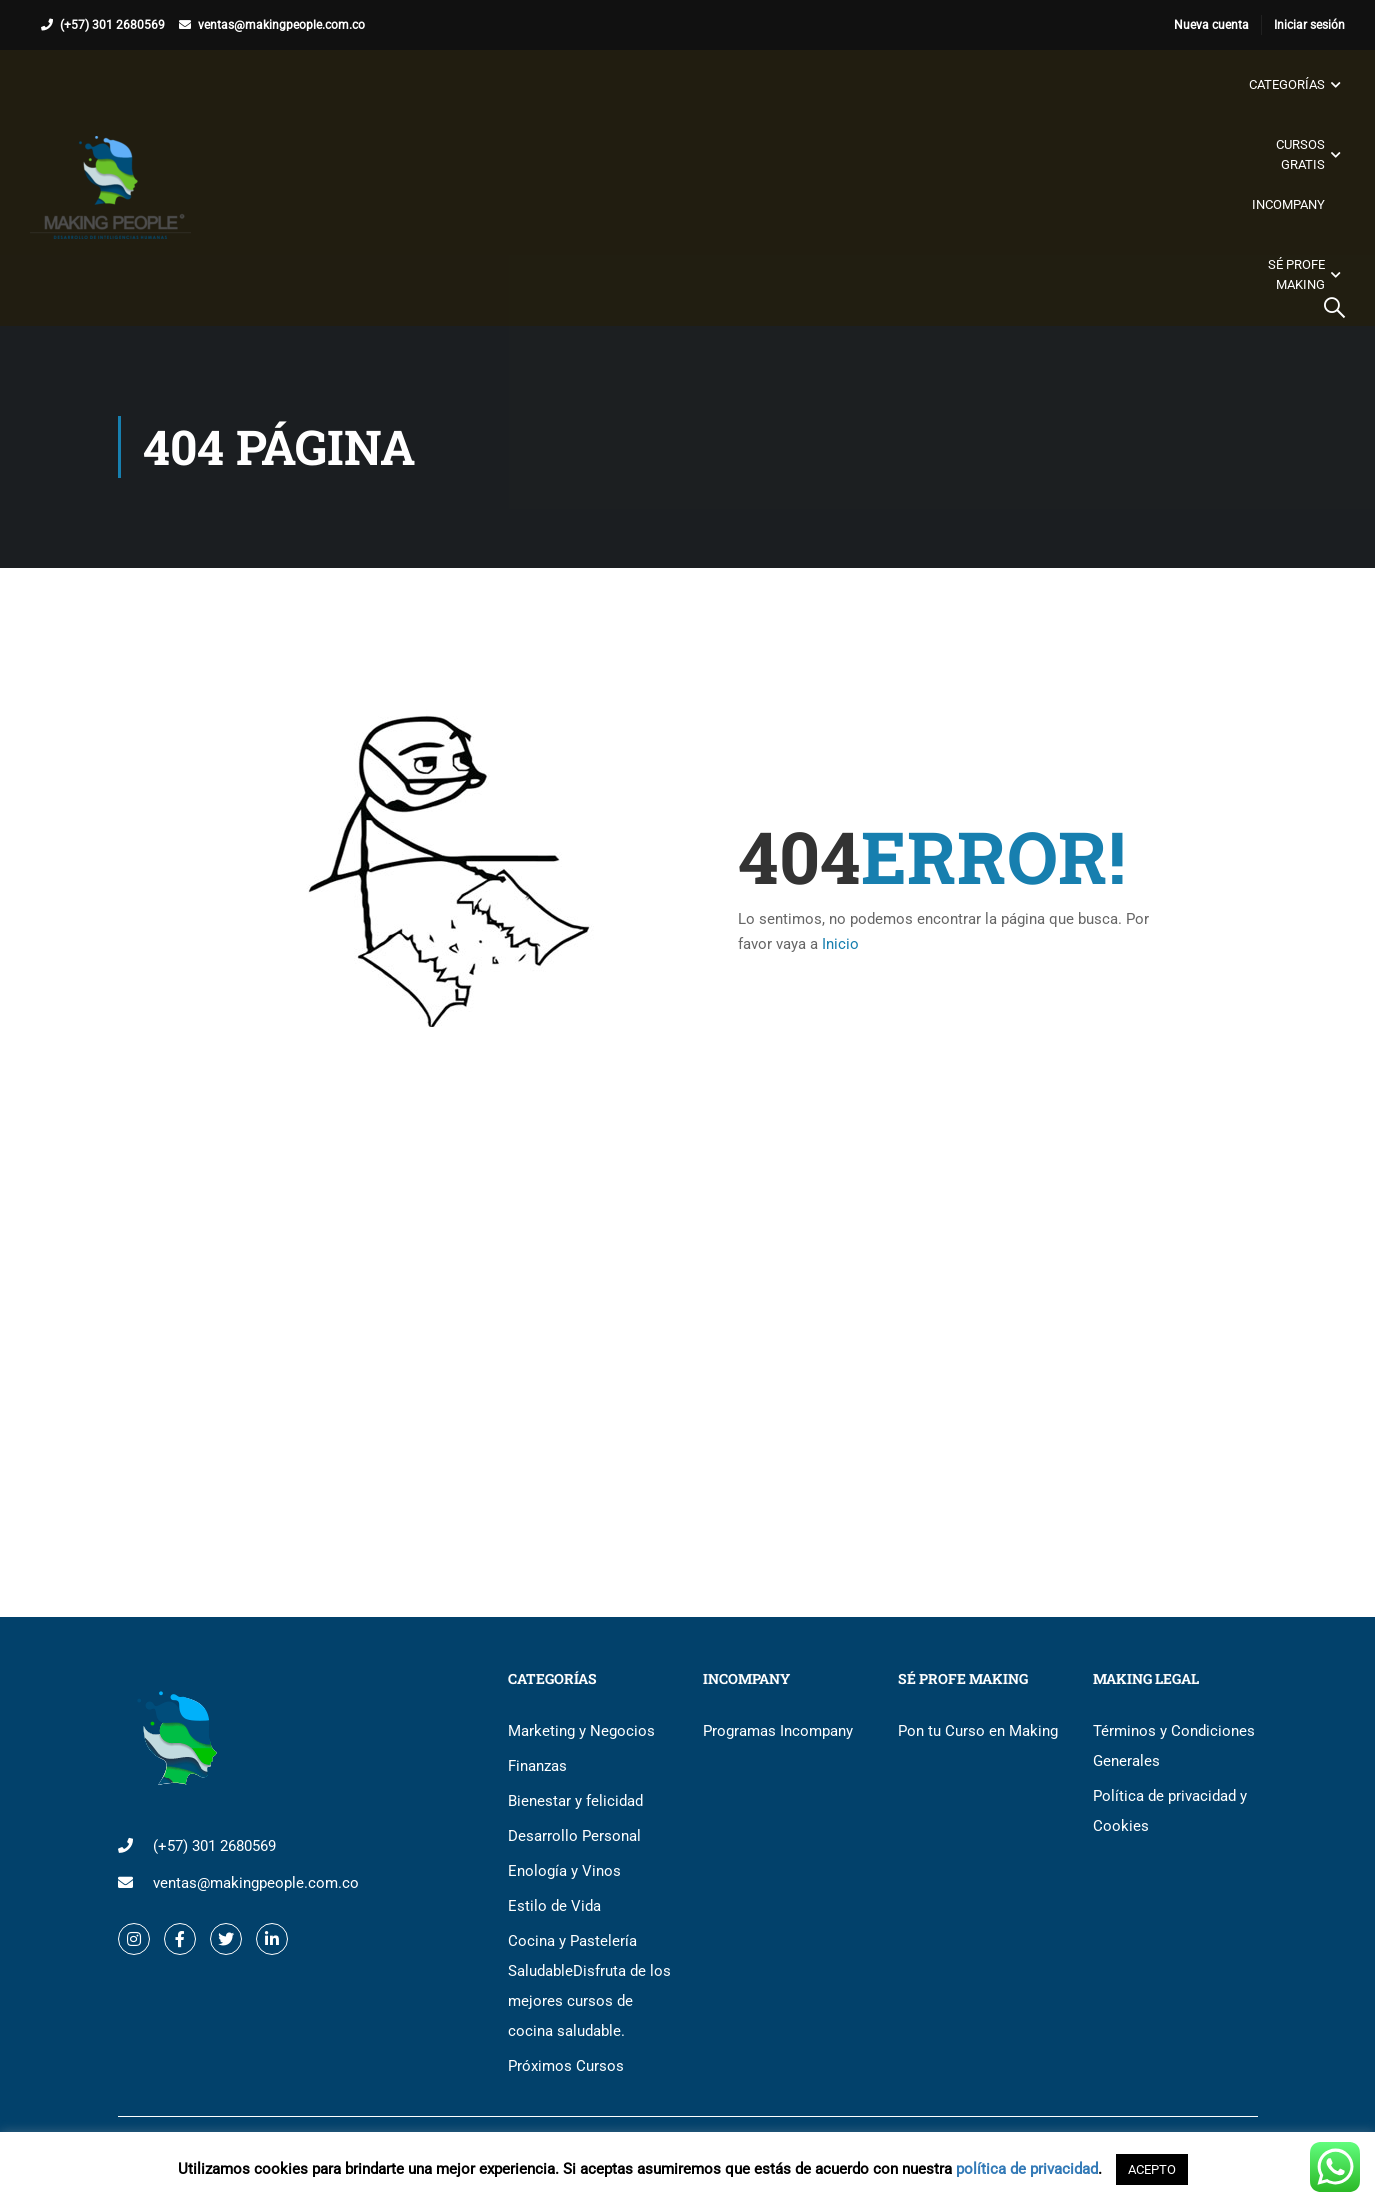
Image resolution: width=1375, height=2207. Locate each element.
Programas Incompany (778, 1731)
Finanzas (537, 1766)
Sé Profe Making (1296, 274)
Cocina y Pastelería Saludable (589, 1986)
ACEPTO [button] (1152, 2169)
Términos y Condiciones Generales (1174, 1746)
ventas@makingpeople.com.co (281, 25)
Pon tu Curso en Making (978, 1731)
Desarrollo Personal (574, 1836)
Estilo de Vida (554, 1906)
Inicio (840, 944)
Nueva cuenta (1211, 25)
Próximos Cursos (566, 2066)
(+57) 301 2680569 (112, 25)
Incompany (1288, 204)
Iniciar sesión (1309, 25)
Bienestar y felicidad (575, 1801)
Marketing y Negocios (581, 1731)
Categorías (1287, 84)
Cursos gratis (1300, 154)
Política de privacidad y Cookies (1170, 1811)
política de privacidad (1027, 2169)
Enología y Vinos (564, 1871)
